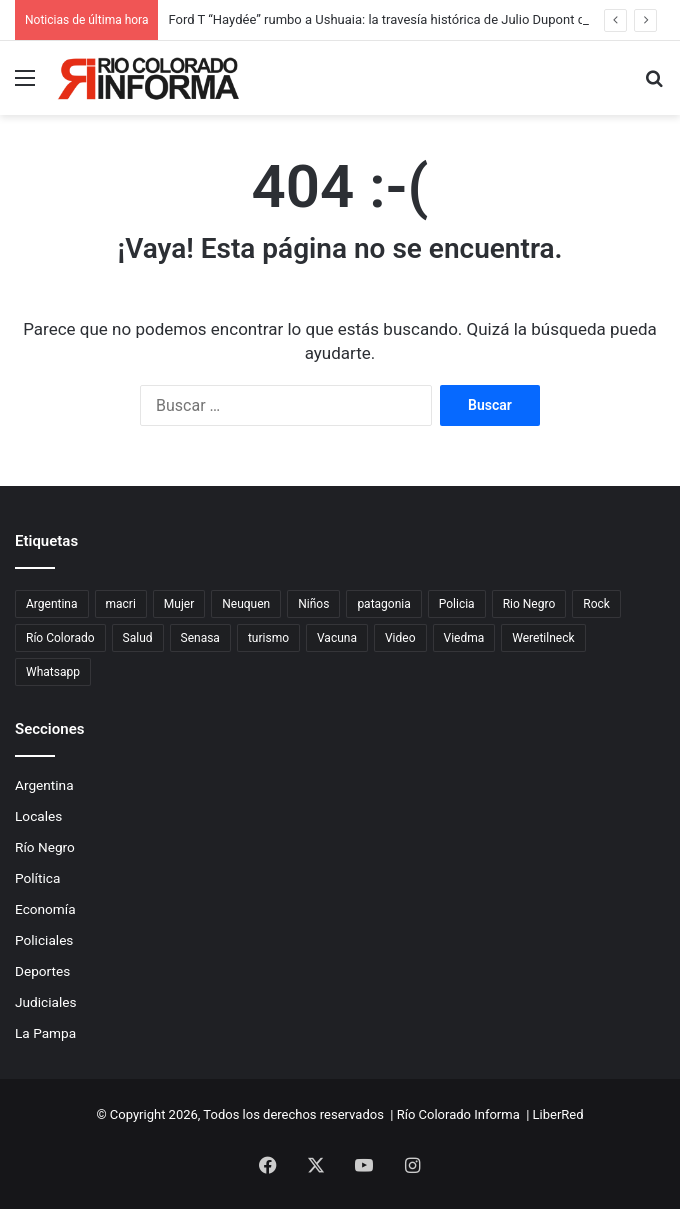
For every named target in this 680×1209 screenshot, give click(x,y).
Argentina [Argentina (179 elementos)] (52, 604)
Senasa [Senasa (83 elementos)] (200, 638)
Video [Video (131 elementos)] (400, 638)
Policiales (44, 940)
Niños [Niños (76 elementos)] (313, 604)
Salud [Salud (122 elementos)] (138, 638)
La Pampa (45, 1033)
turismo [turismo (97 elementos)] (268, 638)
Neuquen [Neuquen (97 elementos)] (246, 604)
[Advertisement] (340, 265)
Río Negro (45, 847)
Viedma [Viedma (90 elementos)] (464, 638)
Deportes (42, 971)
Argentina (44, 785)
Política (37, 878)
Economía (45, 909)
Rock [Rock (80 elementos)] (596, 604)
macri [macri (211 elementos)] (121, 604)
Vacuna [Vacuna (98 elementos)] (337, 638)
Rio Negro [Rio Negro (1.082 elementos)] (529, 604)
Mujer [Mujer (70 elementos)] (179, 604)
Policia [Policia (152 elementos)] (457, 604)
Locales (38, 816)
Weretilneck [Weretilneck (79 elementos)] (543, 638)
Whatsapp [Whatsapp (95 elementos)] (53, 672)
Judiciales (46, 1002)
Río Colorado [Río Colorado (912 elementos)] (60, 638)
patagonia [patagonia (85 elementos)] (383, 604)
